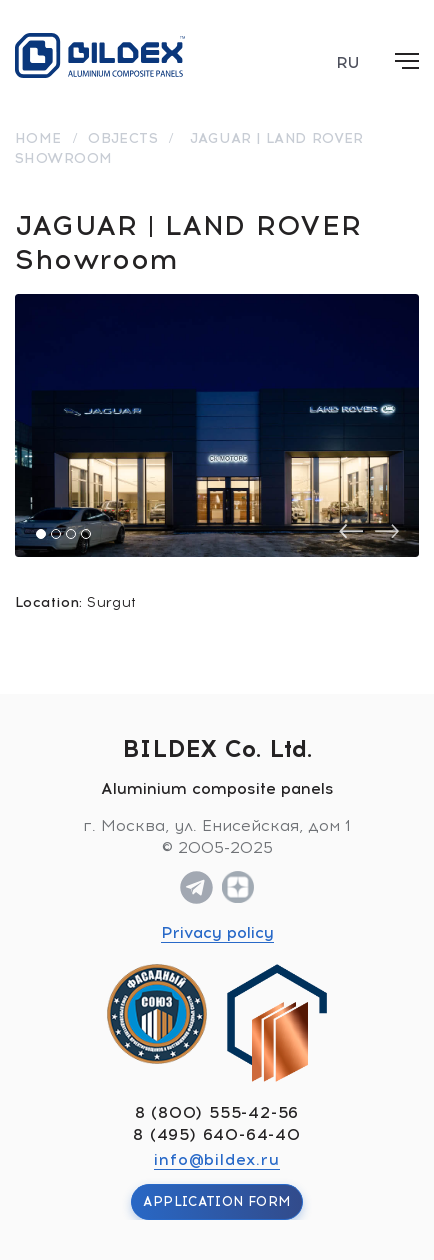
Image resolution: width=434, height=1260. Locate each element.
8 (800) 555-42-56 (217, 1112)
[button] (41, 534)
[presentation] (351, 531)
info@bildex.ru (216, 1159)
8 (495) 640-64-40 (217, 1134)
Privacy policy (217, 932)
